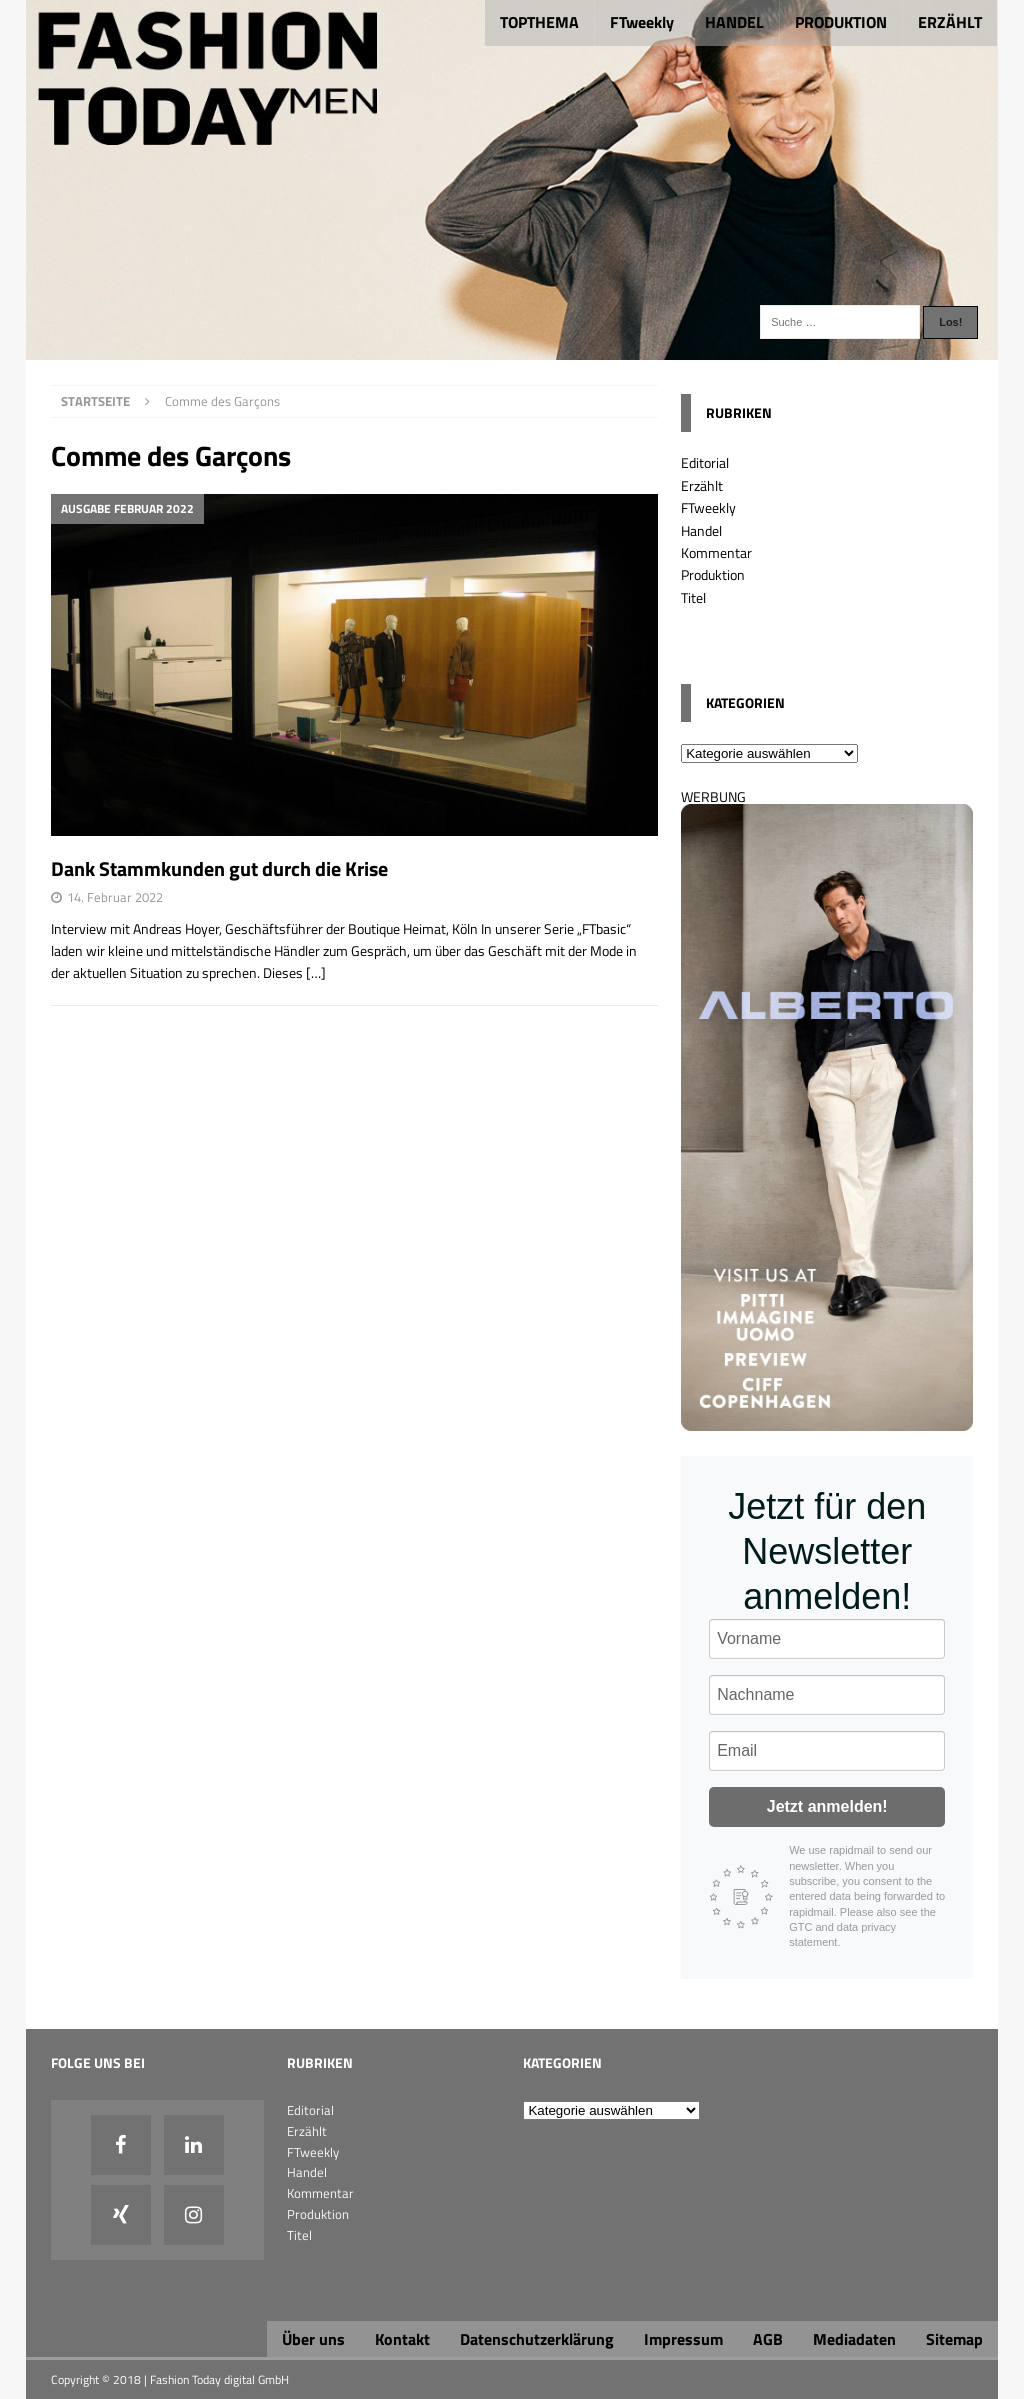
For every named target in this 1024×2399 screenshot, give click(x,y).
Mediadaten (854, 2339)
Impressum (683, 2339)
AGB (768, 2339)
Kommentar (716, 552)
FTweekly (642, 22)
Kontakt (402, 2339)
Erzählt (702, 485)
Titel (693, 597)
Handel (701, 530)
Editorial (705, 462)
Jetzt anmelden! (827, 1806)
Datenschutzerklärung (537, 2339)
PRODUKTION (841, 22)
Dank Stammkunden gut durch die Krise (219, 868)
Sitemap (954, 2339)
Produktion (713, 574)
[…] (316, 972)
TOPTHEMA (539, 22)
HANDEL (734, 22)
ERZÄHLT (950, 22)
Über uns (313, 2339)
